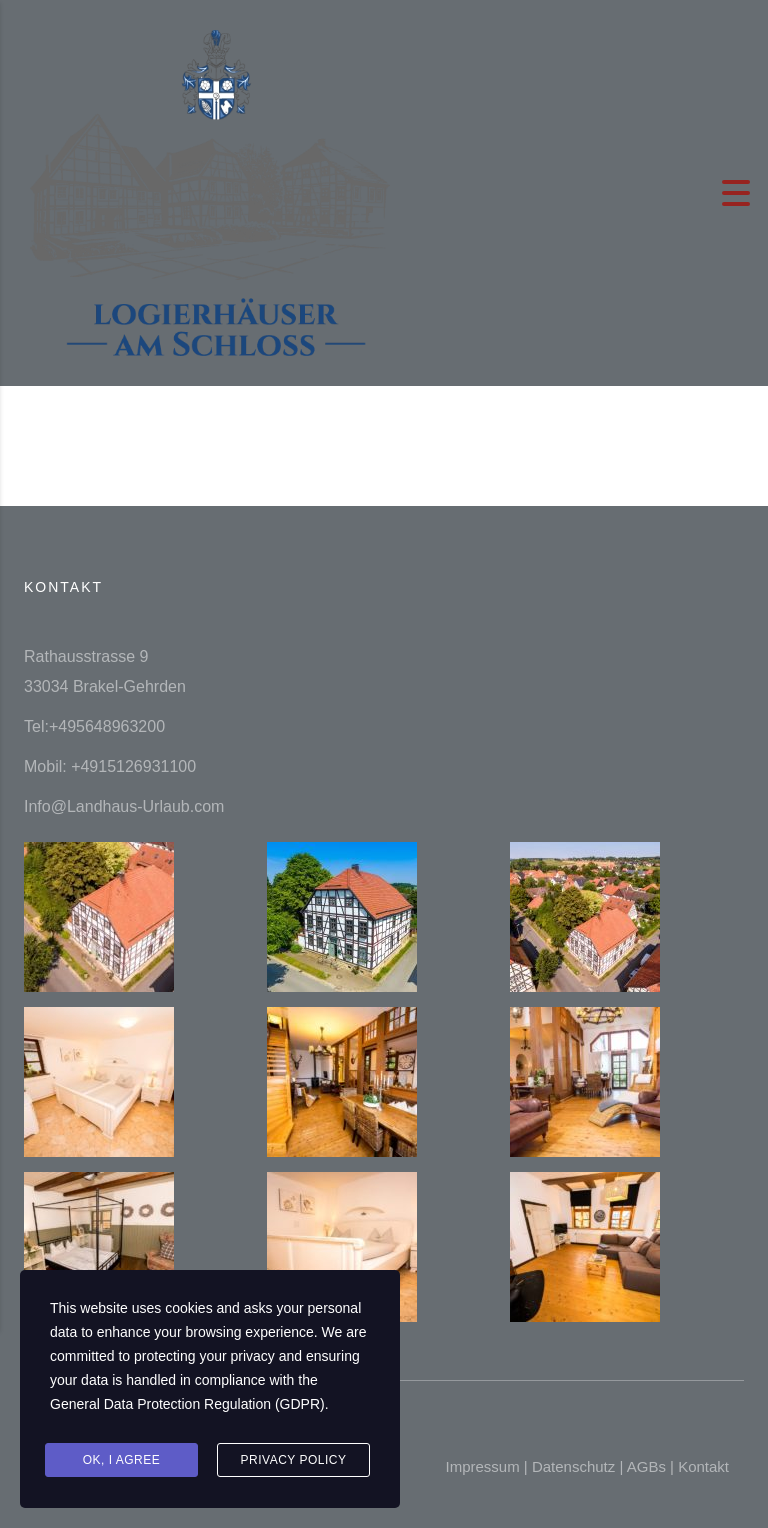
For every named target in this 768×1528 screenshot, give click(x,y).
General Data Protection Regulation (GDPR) (187, 1407)
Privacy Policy (294, 1461)
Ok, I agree (122, 1461)
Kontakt (703, 1466)
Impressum (482, 1466)
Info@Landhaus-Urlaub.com (124, 806)
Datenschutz (573, 1466)
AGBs (646, 1466)
